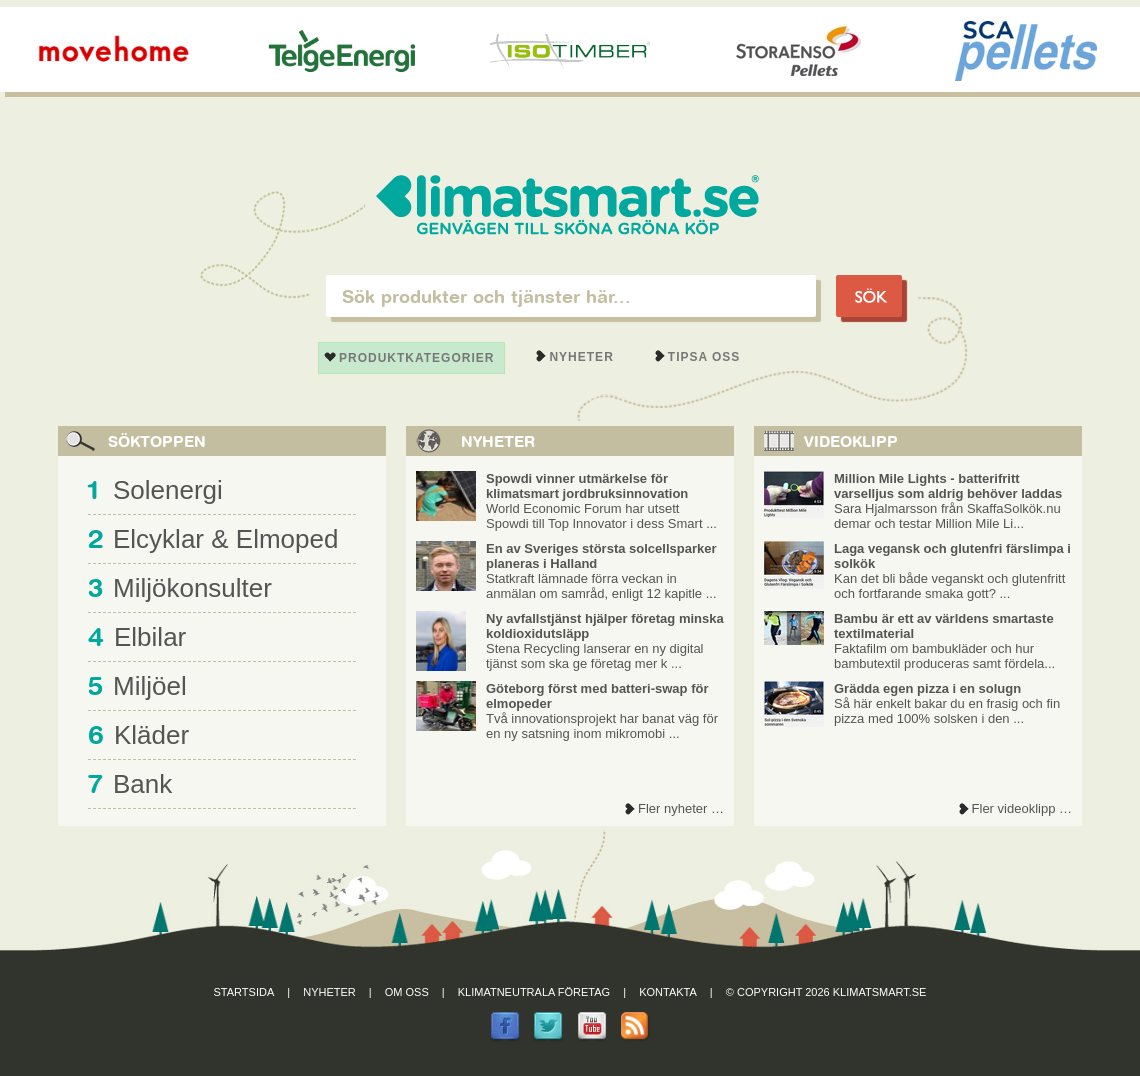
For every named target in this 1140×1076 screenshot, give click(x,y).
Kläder (151, 735)
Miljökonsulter (192, 588)
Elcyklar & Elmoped (225, 539)
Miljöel (150, 686)
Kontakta (668, 992)
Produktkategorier (416, 358)
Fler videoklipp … (1022, 808)
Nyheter (581, 357)
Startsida (244, 992)
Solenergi (168, 490)
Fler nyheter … (681, 808)
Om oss (407, 992)
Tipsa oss (704, 357)
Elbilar (150, 637)
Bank (142, 784)
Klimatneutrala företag (534, 992)
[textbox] (571, 296)
